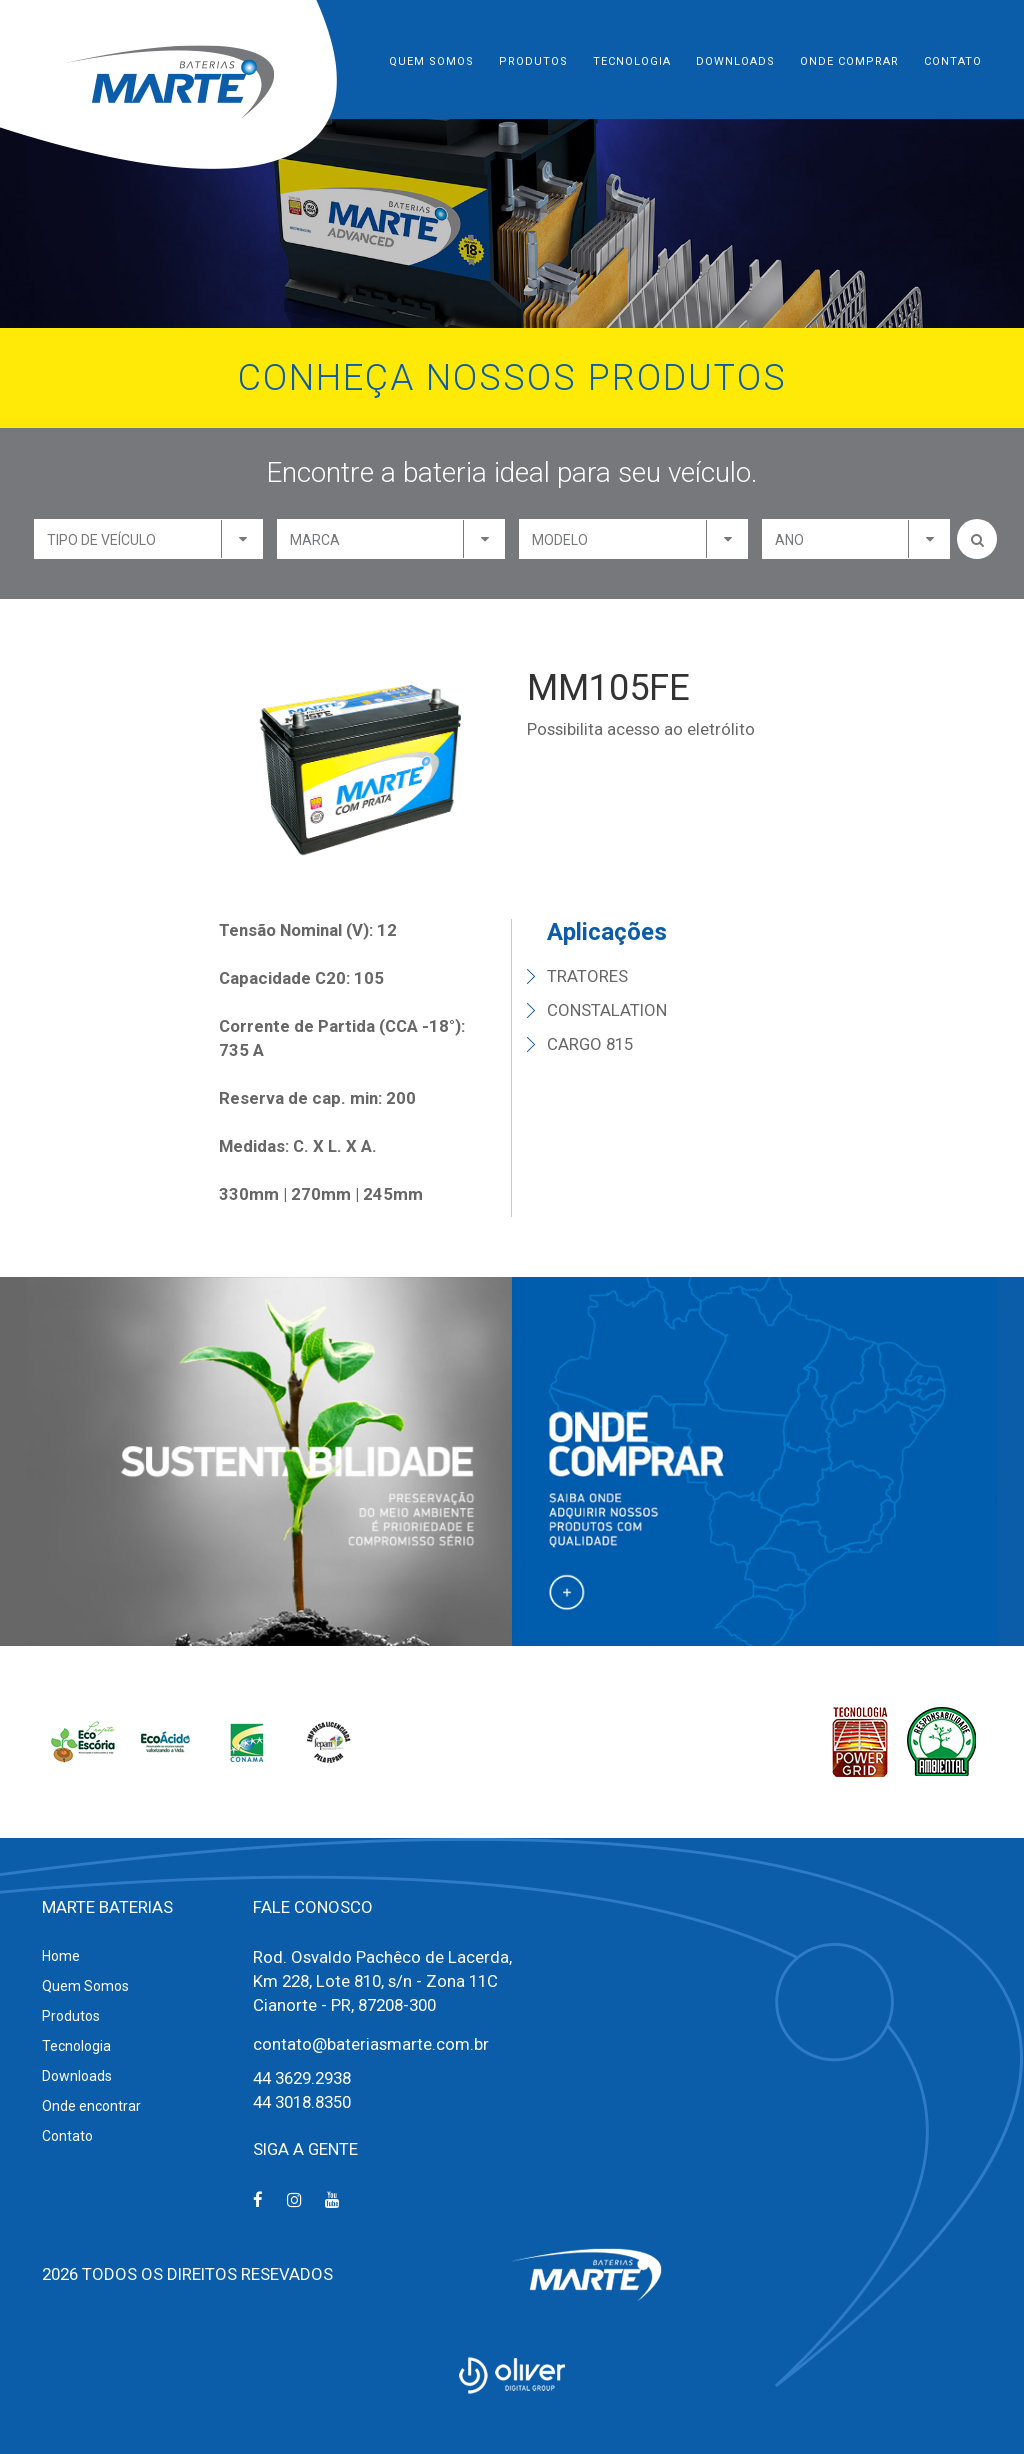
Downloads (735, 61)
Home (61, 1956)
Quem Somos (431, 61)
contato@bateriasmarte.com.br (371, 2044)
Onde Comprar (849, 61)
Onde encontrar (91, 2106)
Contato (953, 61)
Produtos (533, 61)
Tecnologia (632, 61)
